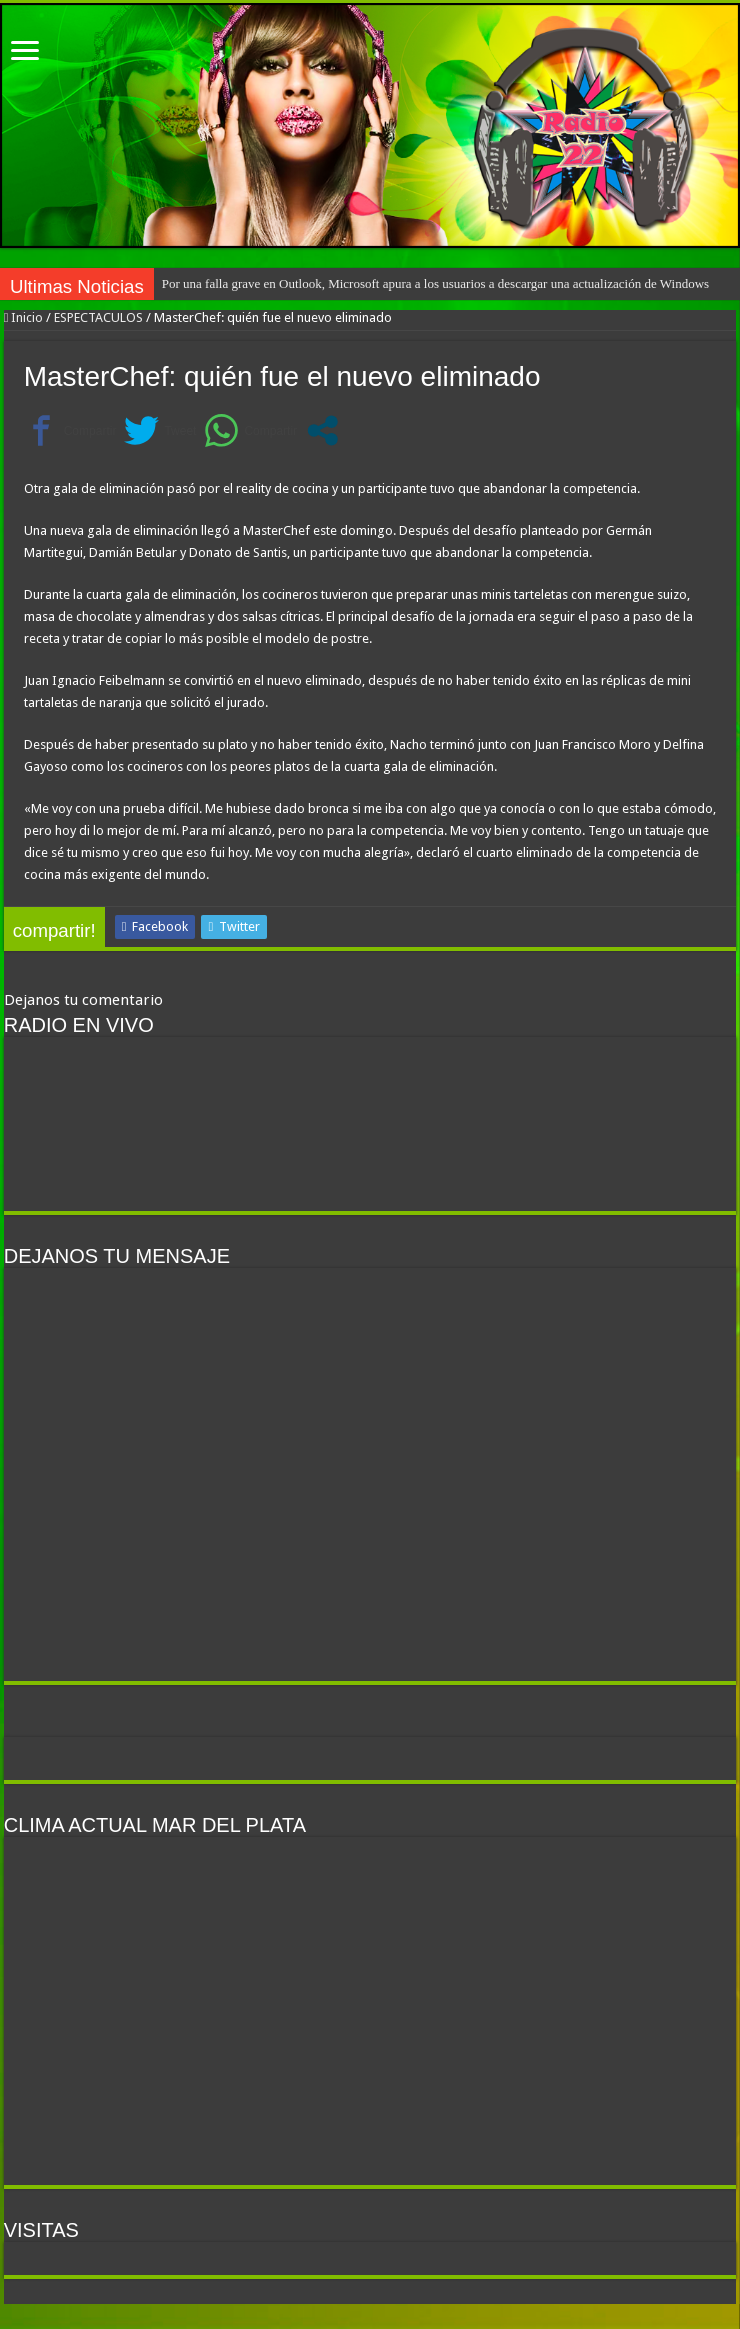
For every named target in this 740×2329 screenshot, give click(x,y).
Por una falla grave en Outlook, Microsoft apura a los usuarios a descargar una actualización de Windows (435, 283)
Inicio (24, 317)
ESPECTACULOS (98, 317)
